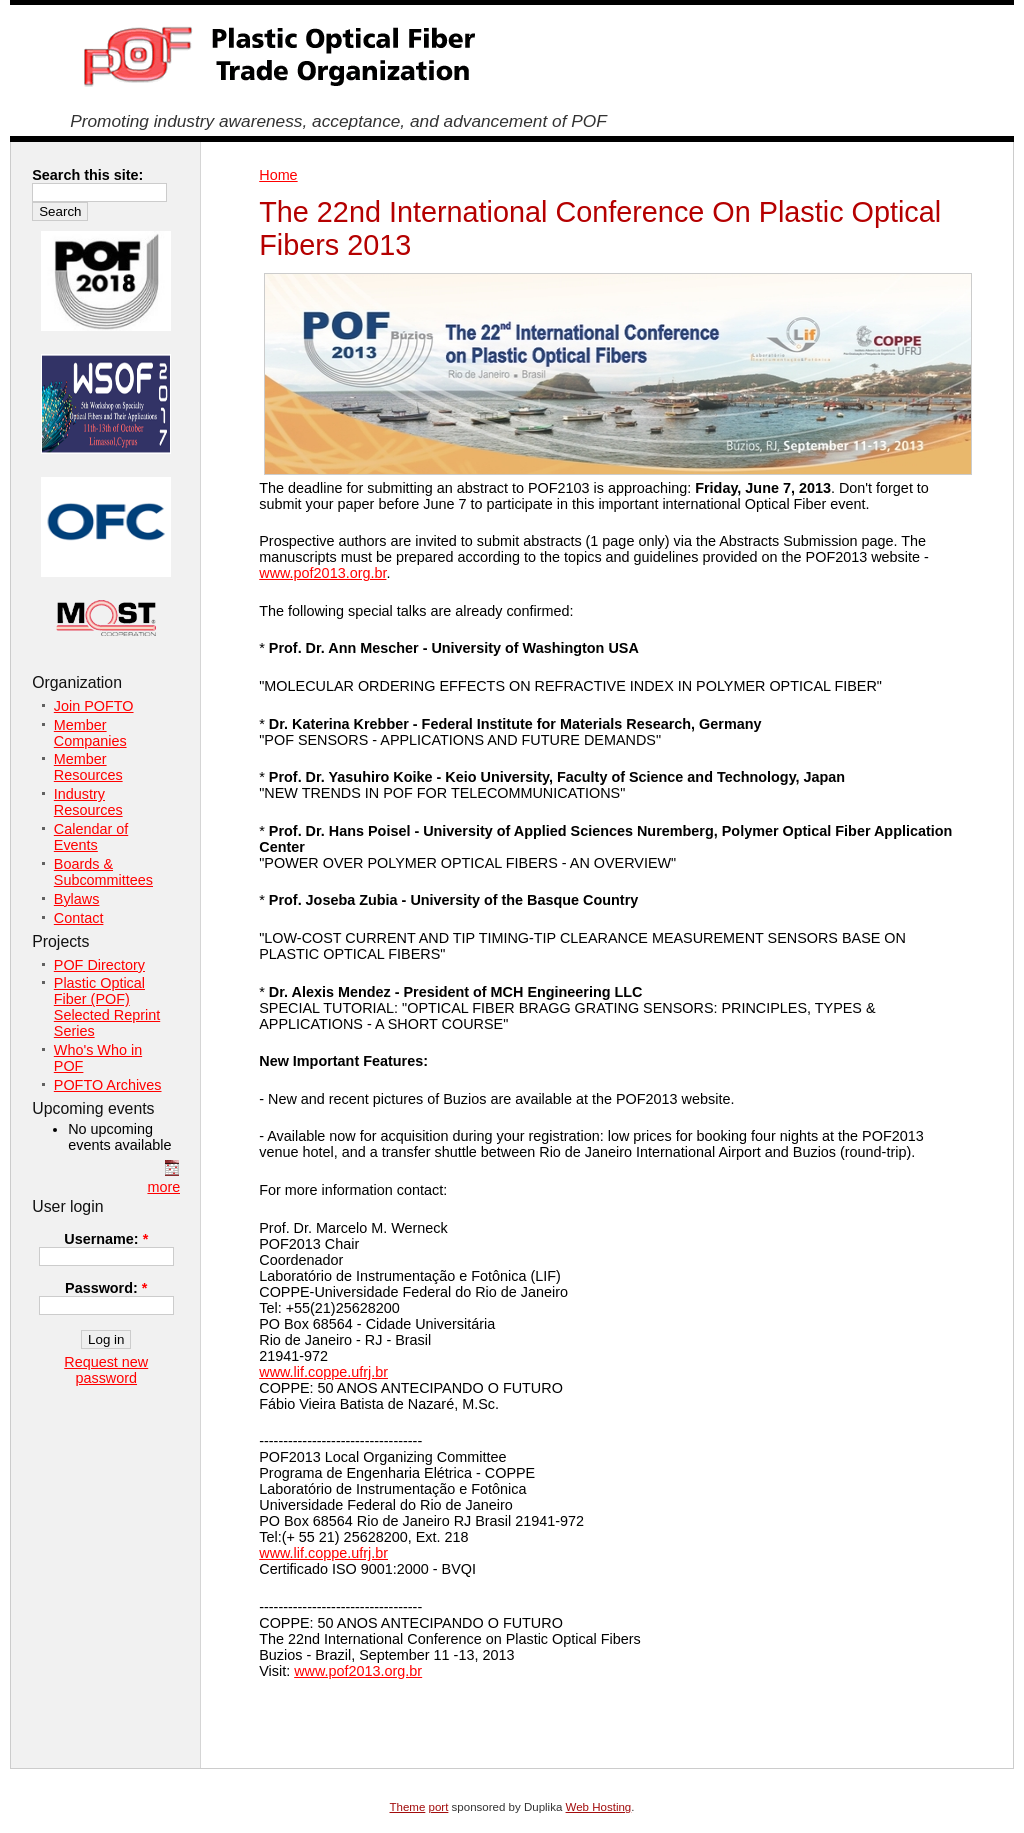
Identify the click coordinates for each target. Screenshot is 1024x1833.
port (439, 1807)
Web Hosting (599, 1807)
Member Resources (88, 767)
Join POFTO (94, 706)
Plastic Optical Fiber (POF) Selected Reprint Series (107, 1007)
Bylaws (77, 899)
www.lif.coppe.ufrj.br (323, 1372)
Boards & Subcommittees (103, 872)
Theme (408, 1807)
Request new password (106, 1370)
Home (278, 175)
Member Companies (90, 733)
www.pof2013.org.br (322, 573)
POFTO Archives (108, 1085)
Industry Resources (88, 802)
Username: (106, 1239)
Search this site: (87, 175)
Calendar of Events (91, 837)
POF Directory (99, 965)
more (163, 1187)
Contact (79, 918)
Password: (106, 1288)
